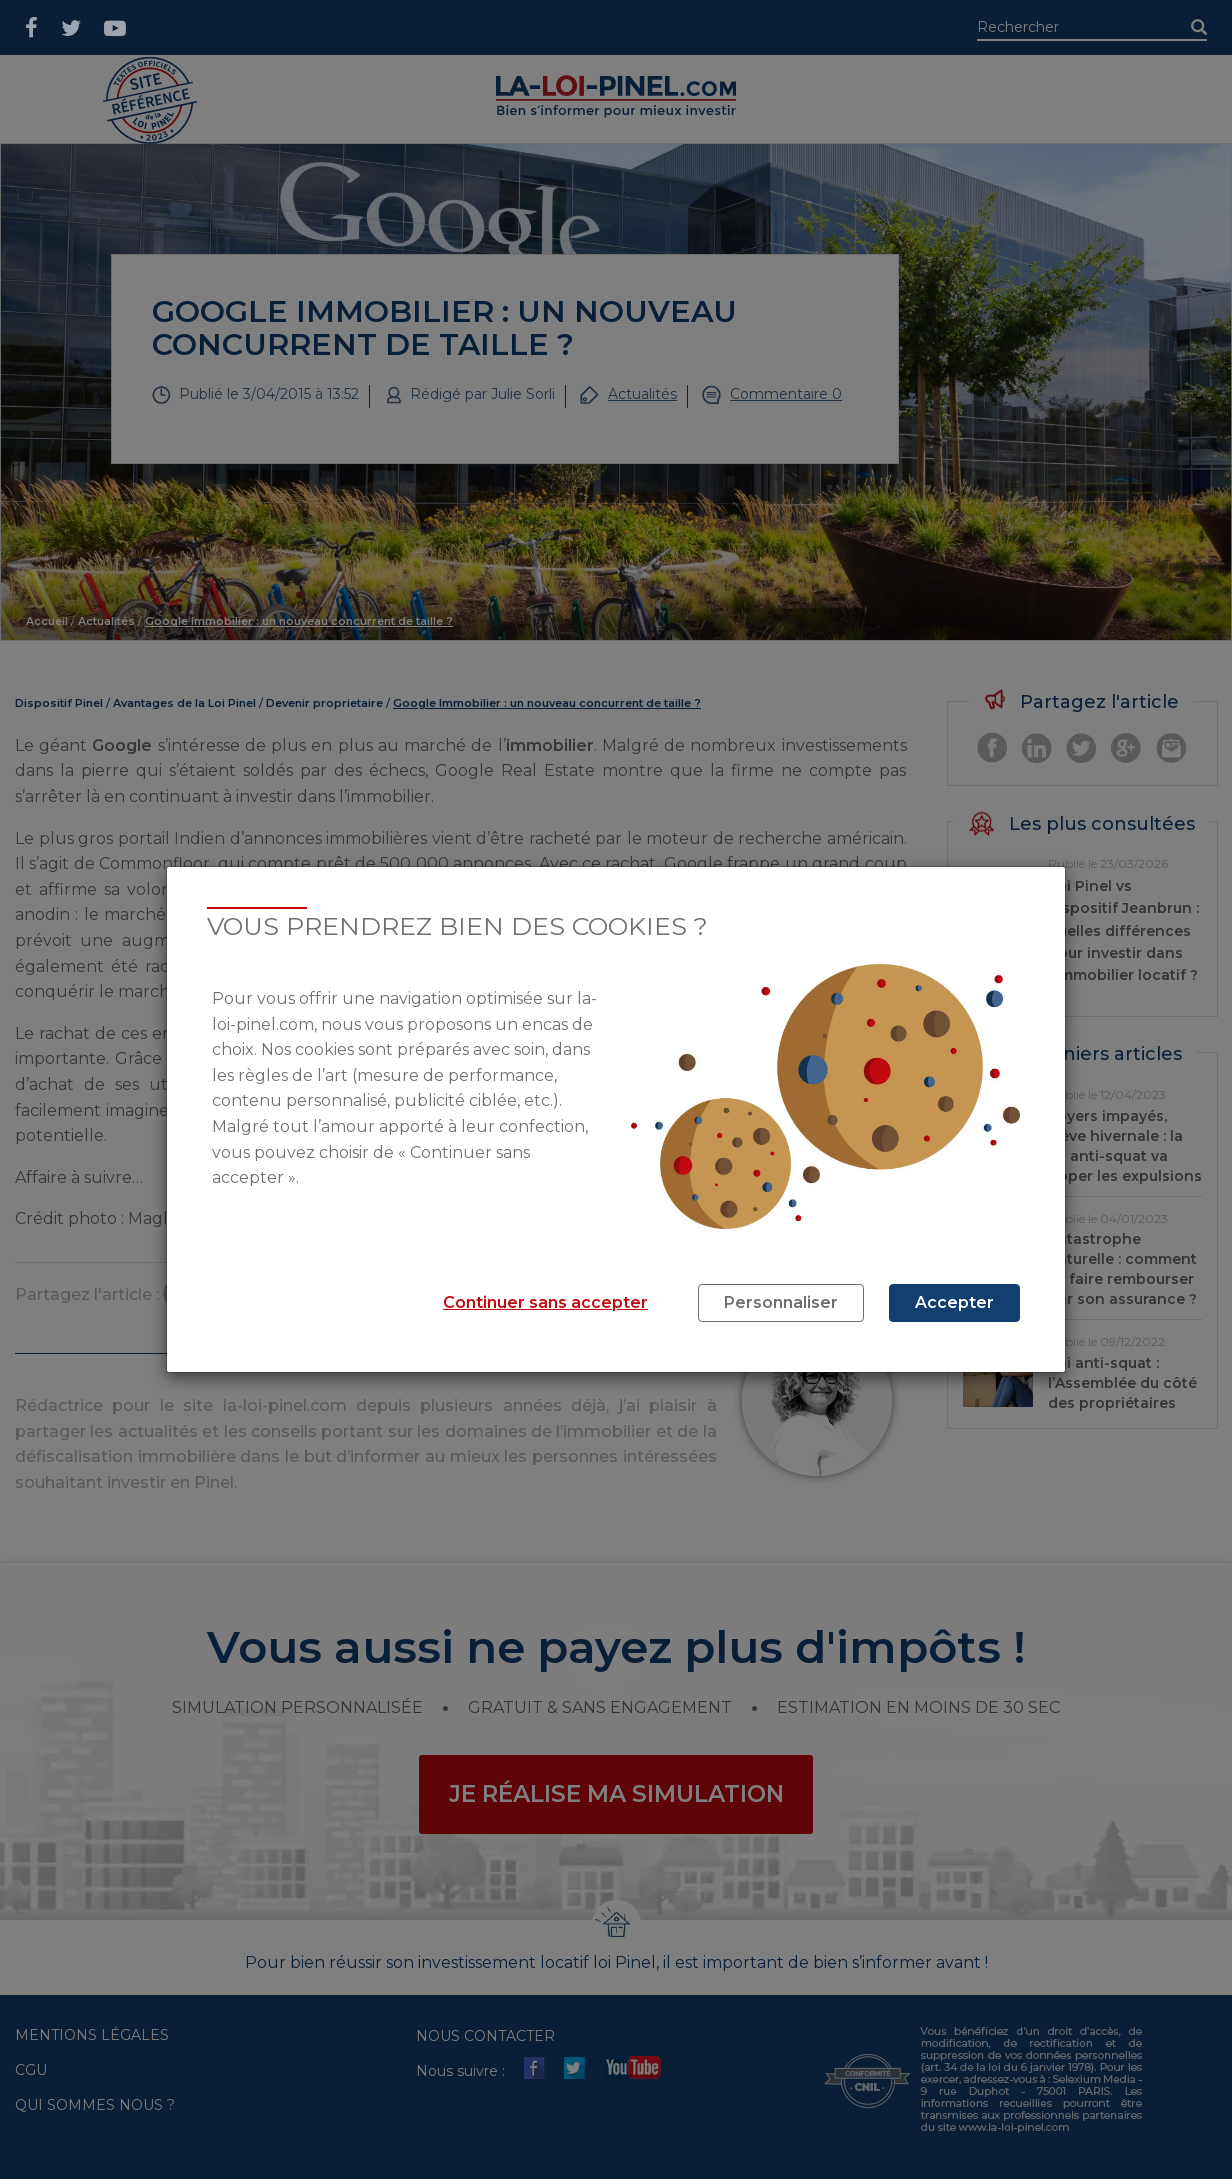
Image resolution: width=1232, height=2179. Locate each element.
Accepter (954, 1302)
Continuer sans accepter (545, 1302)
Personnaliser (781, 1302)
